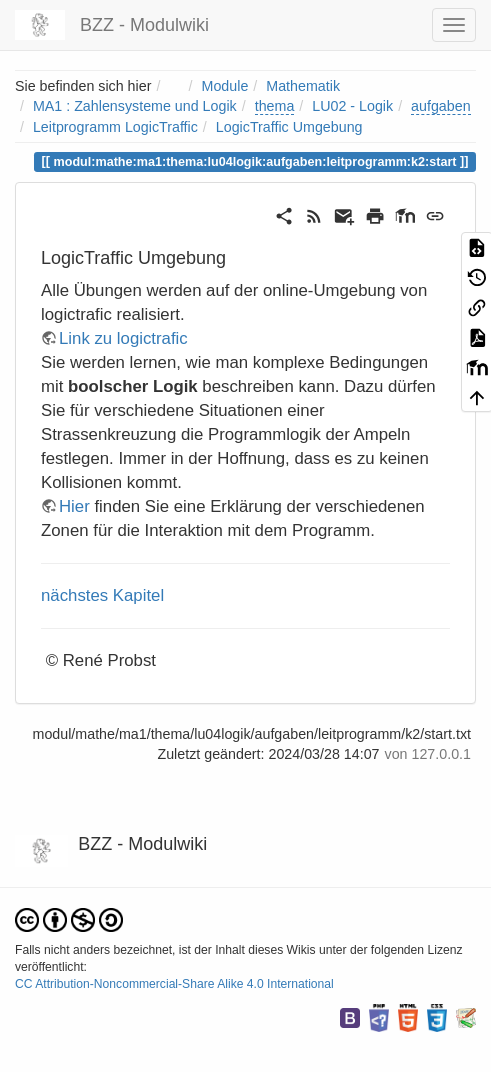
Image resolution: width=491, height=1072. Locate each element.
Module (225, 86)
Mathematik (303, 86)
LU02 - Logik (352, 106)
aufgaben (441, 106)
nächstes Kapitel (102, 595)
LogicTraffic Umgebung (289, 127)
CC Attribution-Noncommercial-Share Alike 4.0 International (174, 984)
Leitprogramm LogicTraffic (115, 127)
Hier (74, 506)
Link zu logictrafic (123, 338)
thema (275, 106)
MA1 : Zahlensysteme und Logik (135, 106)
